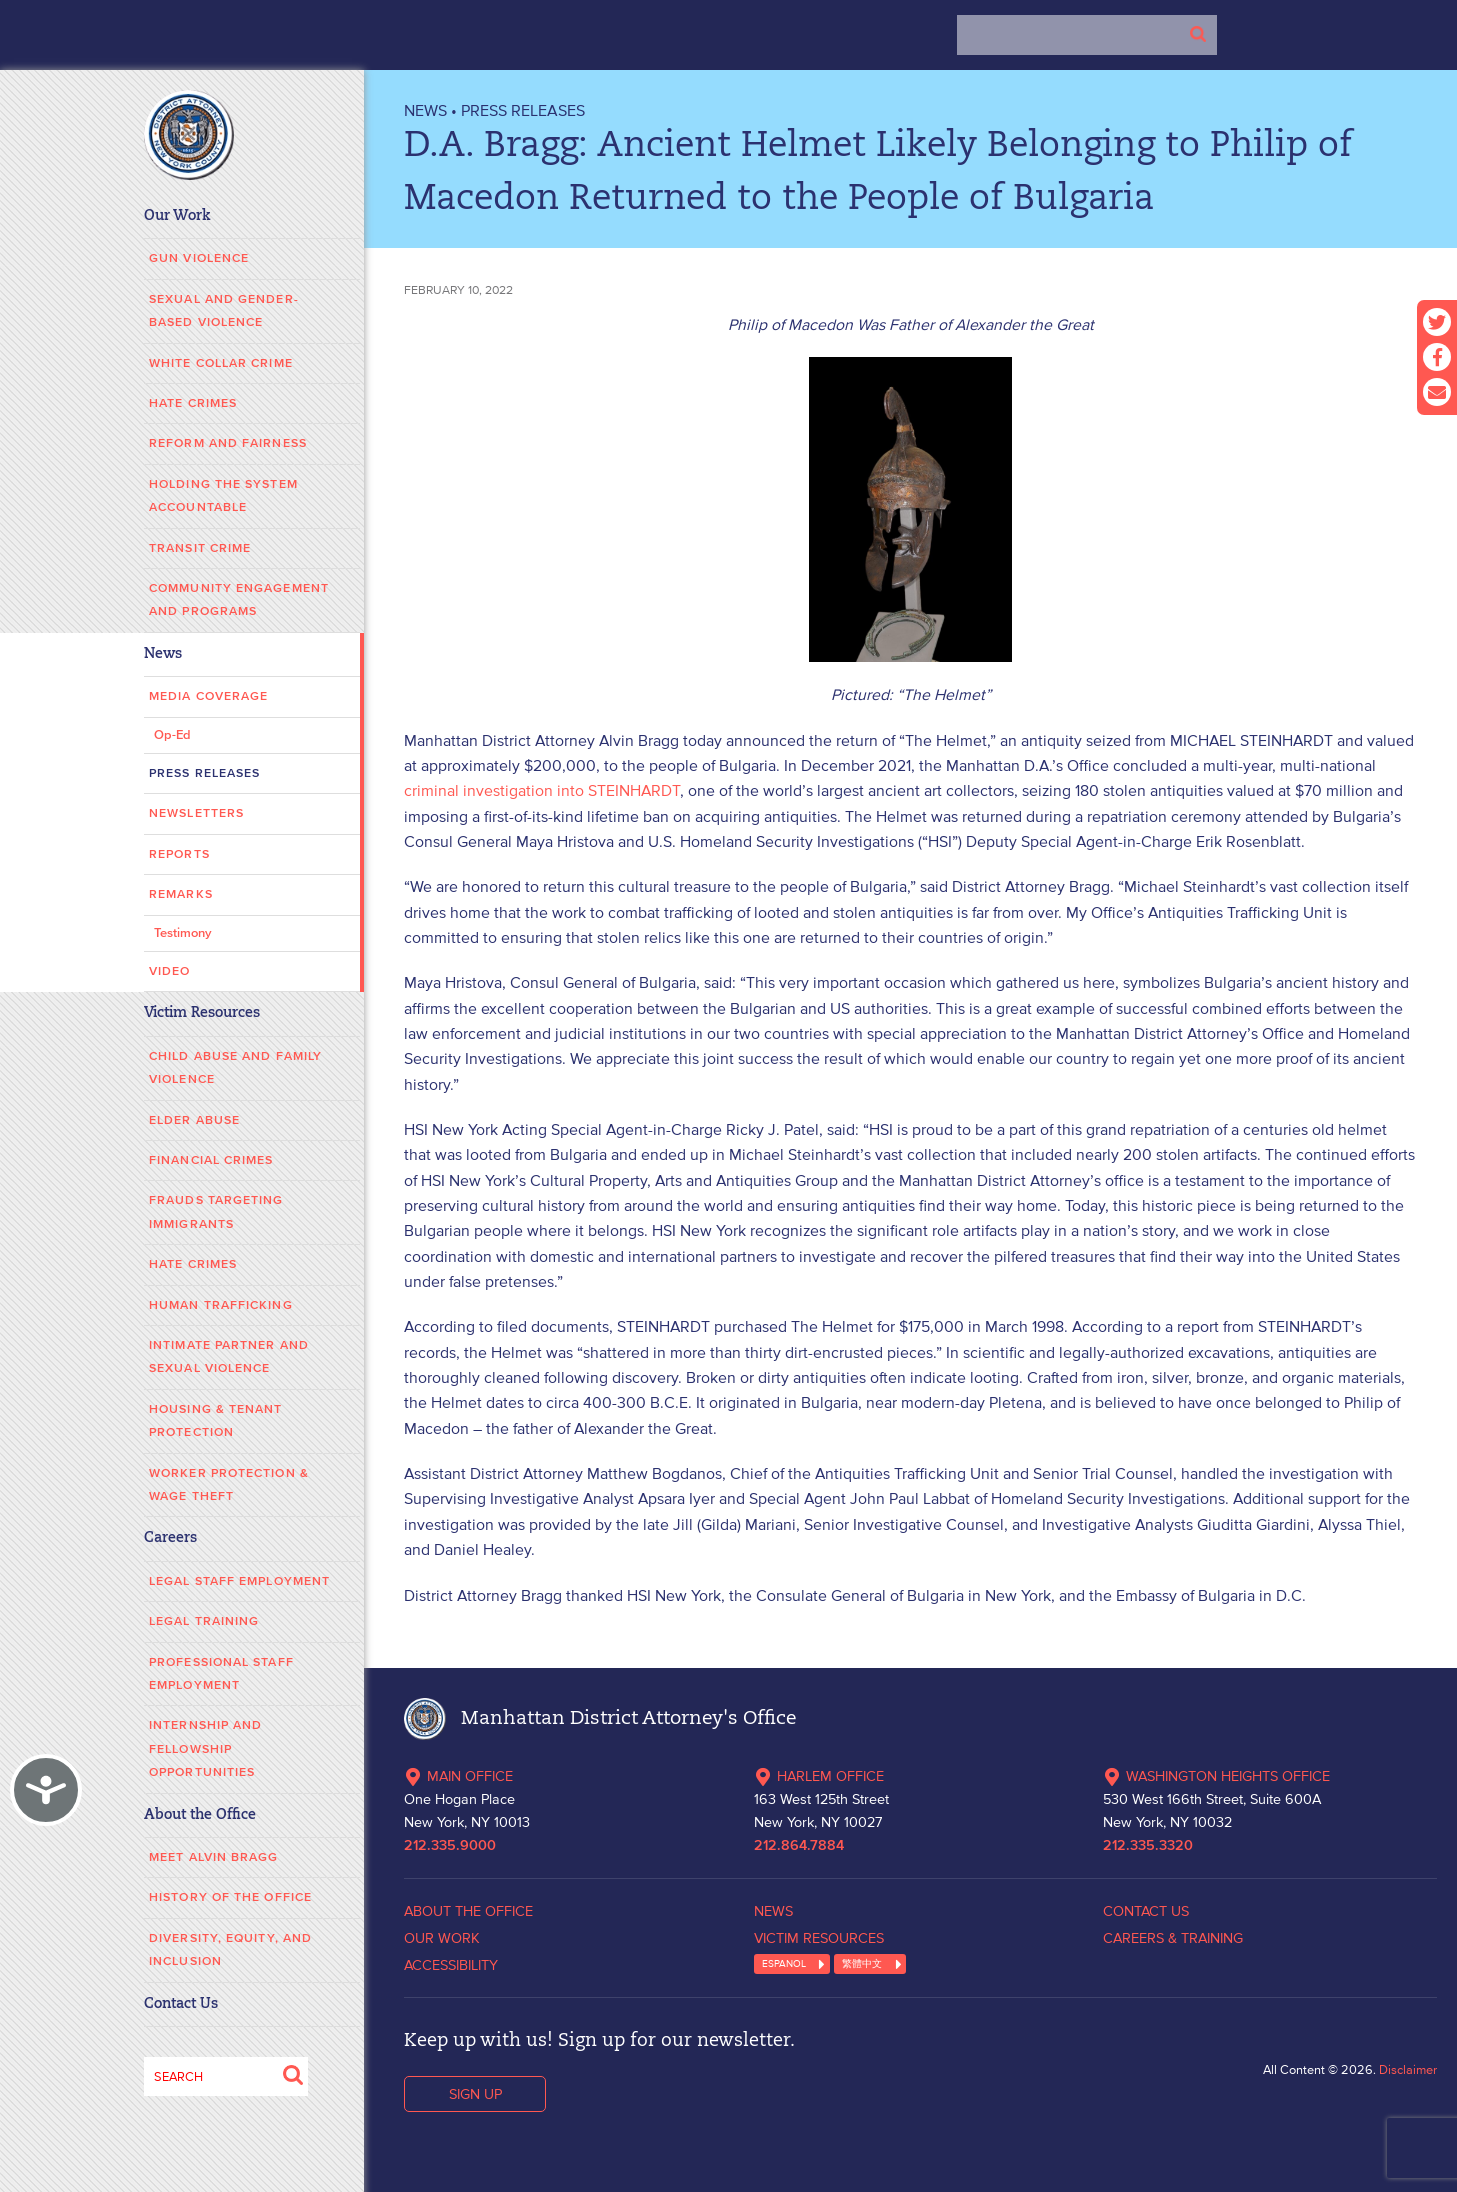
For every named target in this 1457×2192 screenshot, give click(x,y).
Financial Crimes (211, 1160)
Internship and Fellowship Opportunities (205, 1749)
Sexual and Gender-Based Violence (224, 311)
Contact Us (181, 2004)
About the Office (200, 1815)
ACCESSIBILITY (451, 1965)
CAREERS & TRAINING (1173, 1938)
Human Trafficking (221, 1305)
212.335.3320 (1148, 1846)
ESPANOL (784, 1963)
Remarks (181, 894)
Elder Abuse (194, 1120)
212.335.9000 (450, 1846)
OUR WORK (442, 1938)
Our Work (177, 216)
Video (170, 971)
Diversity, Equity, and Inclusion (230, 1950)
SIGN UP (475, 2094)
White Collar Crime (221, 363)
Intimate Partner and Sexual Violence (229, 1357)
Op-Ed (172, 735)
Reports (179, 854)
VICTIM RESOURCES (819, 1938)
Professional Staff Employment (221, 1674)
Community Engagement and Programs (239, 600)
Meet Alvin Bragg (214, 1857)
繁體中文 (862, 1963)
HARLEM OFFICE (819, 1776)
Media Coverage (208, 696)
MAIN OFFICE (458, 1776)
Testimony (183, 933)
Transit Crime (200, 548)
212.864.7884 (799, 1846)
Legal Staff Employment (239, 1581)
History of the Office (230, 1897)
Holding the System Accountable (223, 496)
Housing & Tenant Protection (216, 1421)
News (163, 654)
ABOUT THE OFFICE (468, 1911)
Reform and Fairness (228, 443)
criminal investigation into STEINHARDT (542, 790)
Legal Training (204, 1621)
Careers (170, 1538)
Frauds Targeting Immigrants (216, 1212)
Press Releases (204, 773)
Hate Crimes (193, 403)
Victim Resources (202, 1013)
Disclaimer (1408, 2069)
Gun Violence (199, 258)
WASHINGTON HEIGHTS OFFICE (1216, 1776)
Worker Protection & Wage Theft (229, 1485)
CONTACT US (1146, 1911)
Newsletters (196, 813)
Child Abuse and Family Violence (235, 1068)
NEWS (425, 110)
